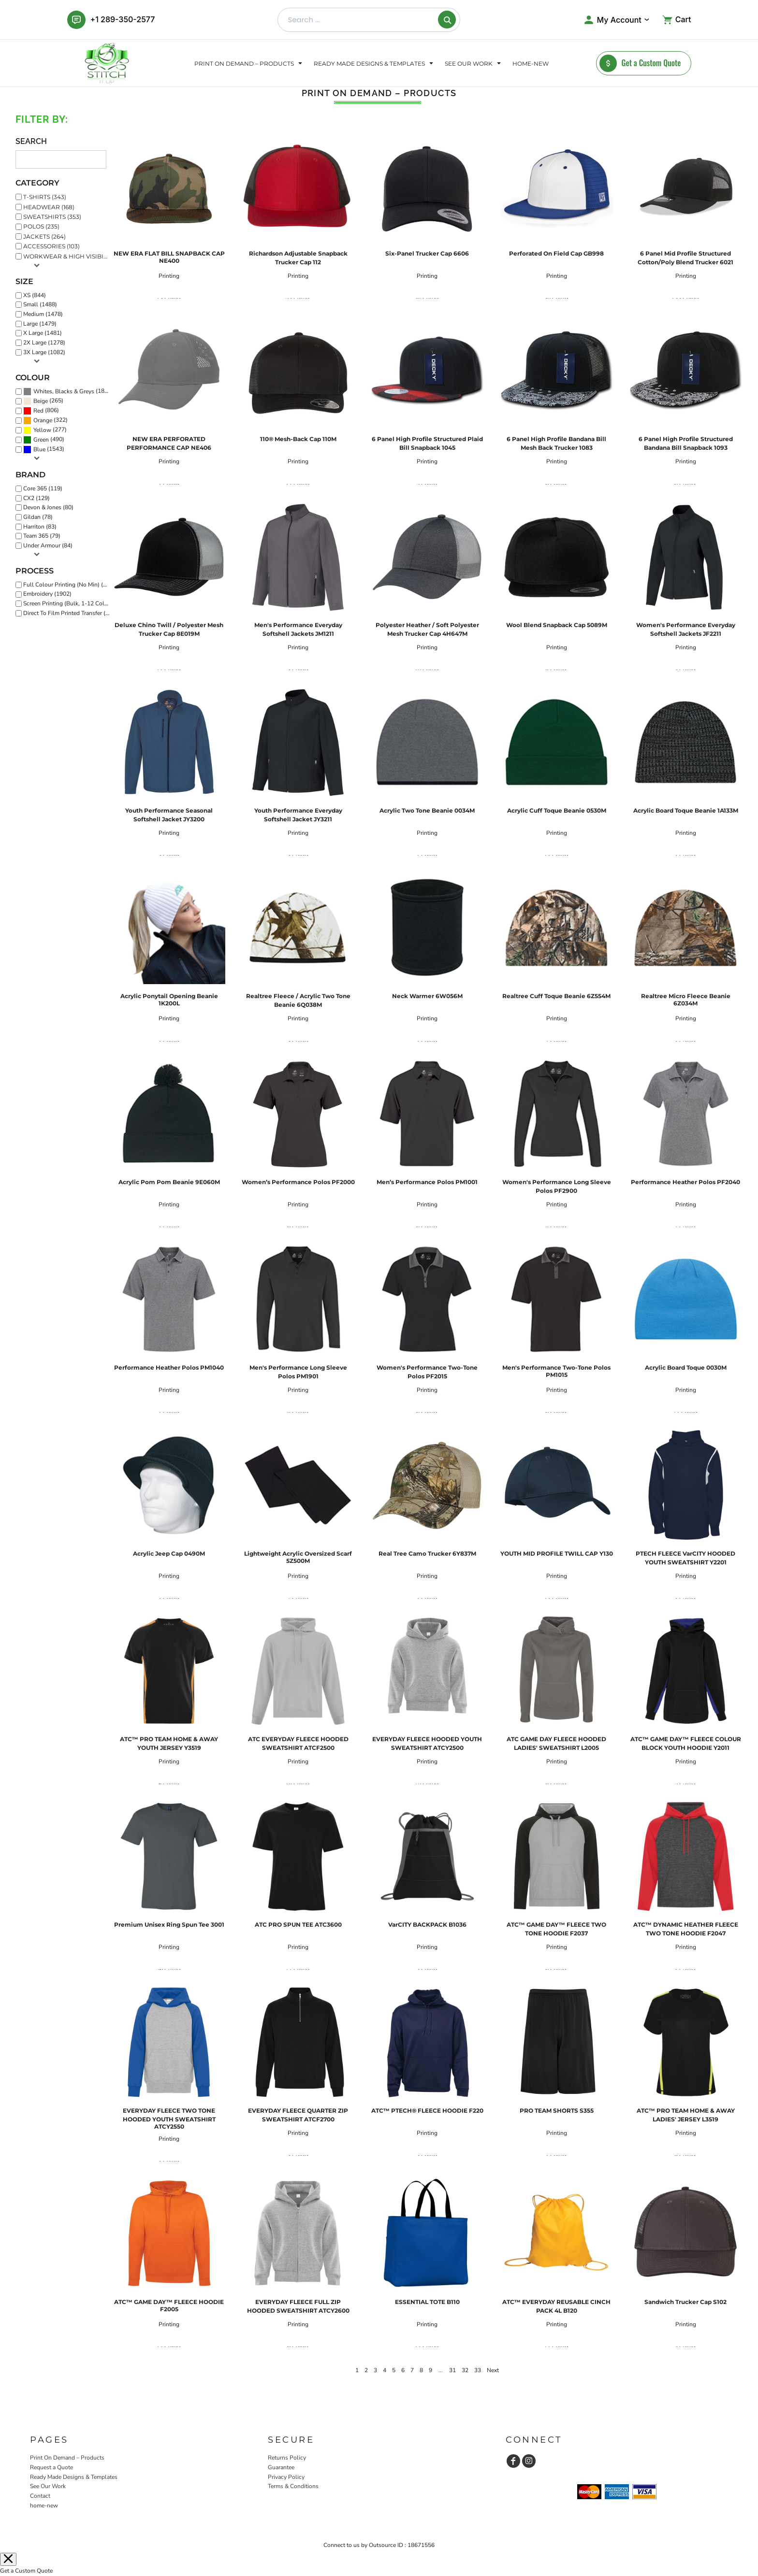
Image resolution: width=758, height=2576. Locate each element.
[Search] (447, 20)
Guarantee (281, 2467)
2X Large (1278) (44, 342)
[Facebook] (513, 2461)
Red (38, 411)
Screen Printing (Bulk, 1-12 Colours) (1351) (68, 603)
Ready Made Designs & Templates (73, 2477)
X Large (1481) (42, 333)
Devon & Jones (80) (48, 507)
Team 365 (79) (41, 536)
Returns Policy (287, 2458)
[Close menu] (8, 2559)
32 (465, 2370)
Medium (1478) (43, 314)
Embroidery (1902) (47, 594)
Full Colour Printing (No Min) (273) (68, 584)
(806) (41, 410)
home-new (44, 2505)
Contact (40, 2496)
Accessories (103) (51, 246)
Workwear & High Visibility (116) (68, 256)
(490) (43, 440)
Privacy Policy (286, 2477)
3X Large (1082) (44, 352)
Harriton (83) (40, 526)
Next (493, 2370)
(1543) (43, 450)
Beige (40, 401)
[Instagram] (529, 2461)
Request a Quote (51, 2467)
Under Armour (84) (48, 545)
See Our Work (48, 2486)
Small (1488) (40, 304)
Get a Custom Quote (26, 2571)
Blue (39, 449)
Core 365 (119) (42, 488)
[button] (249, 63)
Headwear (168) (48, 207)
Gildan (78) (38, 517)
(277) (45, 430)
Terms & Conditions (293, 2486)
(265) (43, 401)
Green (41, 440)
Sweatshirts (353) (52, 216)
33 (477, 2370)
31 (452, 2370)
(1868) (68, 391)
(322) (45, 420)
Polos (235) (41, 226)
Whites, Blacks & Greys (63, 391)
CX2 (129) (36, 498)
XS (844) (34, 295)
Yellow (42, 430)
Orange (42, 420)
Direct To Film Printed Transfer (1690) (68, 613)
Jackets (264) (44, 236)
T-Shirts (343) (44, 196)
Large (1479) (40, 324)
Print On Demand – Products (67, 2458)
